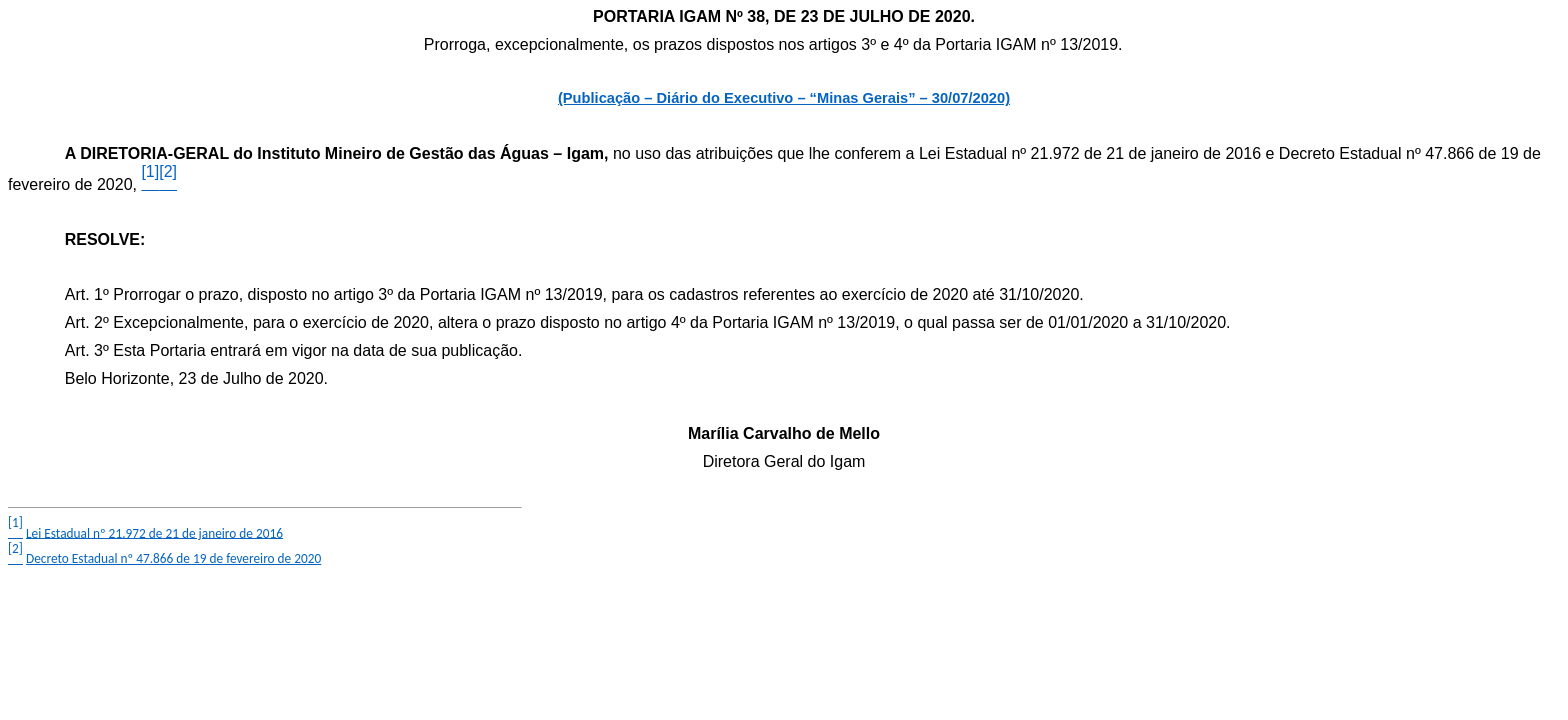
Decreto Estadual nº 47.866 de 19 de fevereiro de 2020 (173, 558)
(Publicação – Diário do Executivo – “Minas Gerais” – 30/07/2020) (784, 98)
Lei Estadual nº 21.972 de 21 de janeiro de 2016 (154, 532)
